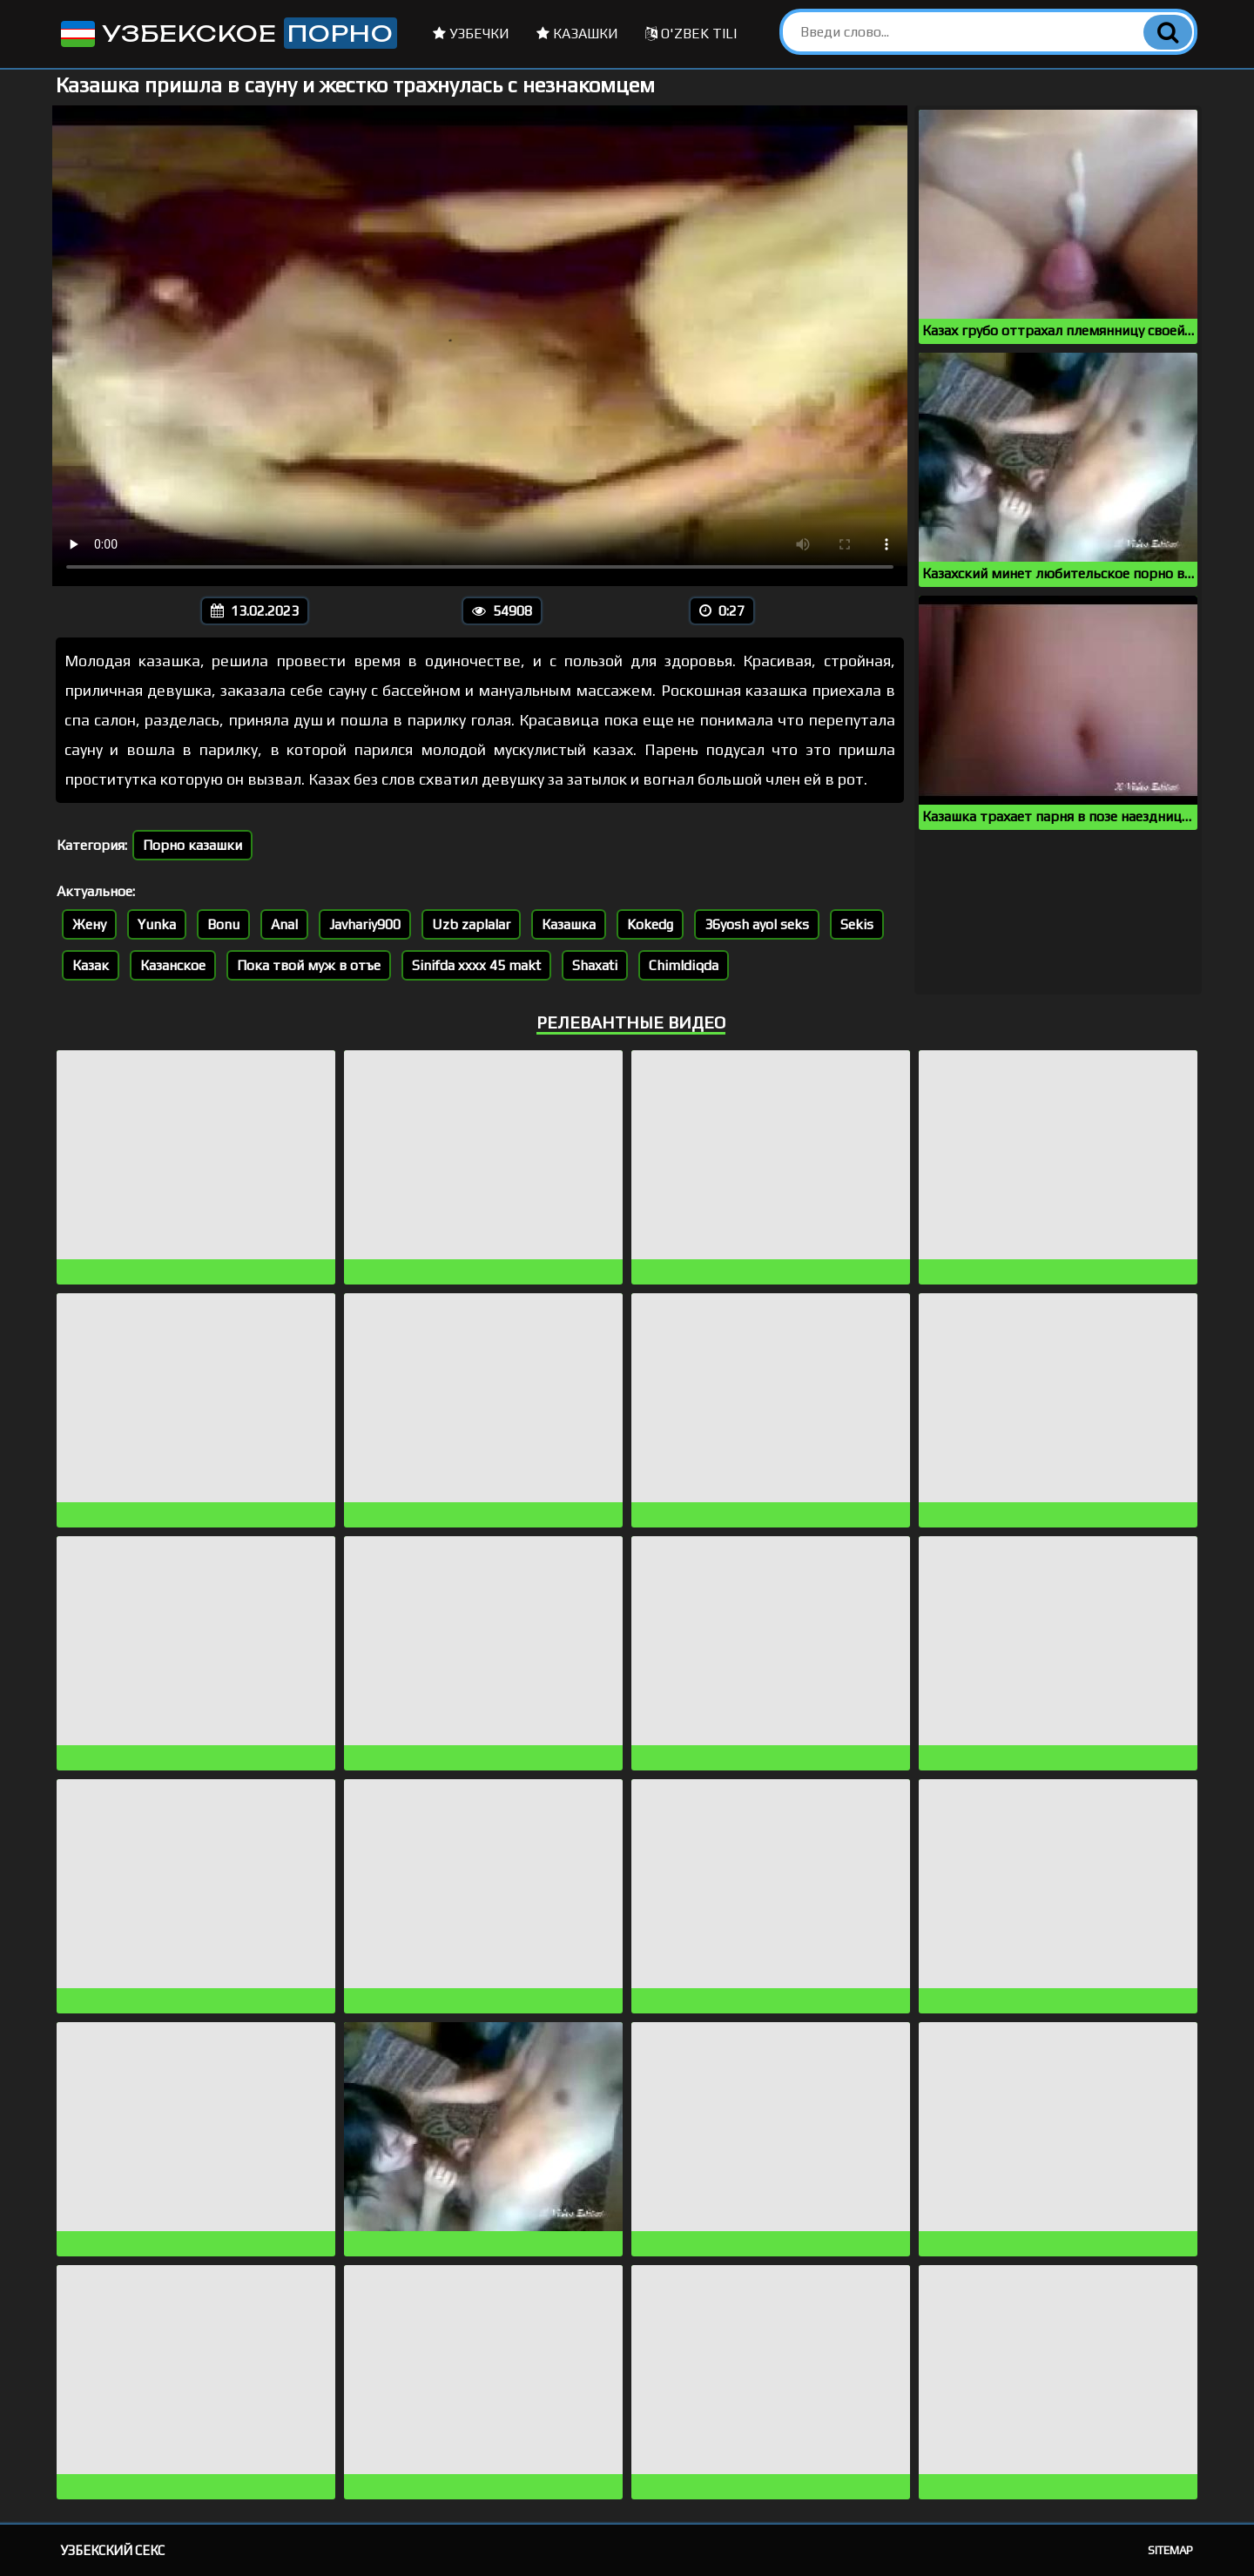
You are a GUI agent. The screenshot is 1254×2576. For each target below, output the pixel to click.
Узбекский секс (113, 2550)
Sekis (856, 924)
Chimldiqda (683, 965)
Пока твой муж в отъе (309, 965)
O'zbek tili (691, 33)
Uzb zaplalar (471, 924)
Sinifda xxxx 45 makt (476, 965)
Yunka (157, 924)
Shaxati (594, 965)
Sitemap (1170, 2550)
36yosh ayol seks (757, 924)
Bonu (223, 924)
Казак (90, 965)
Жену (89, 924)
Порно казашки (192, 845)
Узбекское (227, 33)
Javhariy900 (365, 924)
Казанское (173, 965)
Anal (284, 924)
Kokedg (650, 924)
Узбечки (471, 33)
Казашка (569, 924)
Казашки (577, 33)
